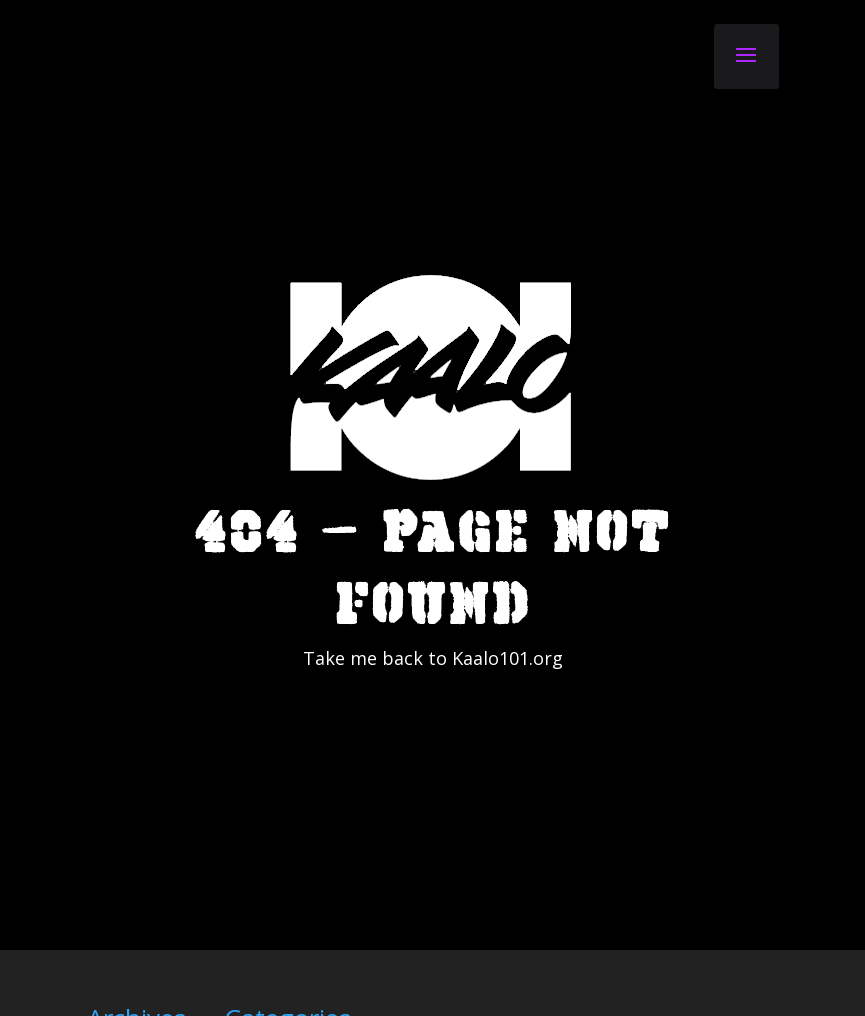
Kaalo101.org (507, 746)
